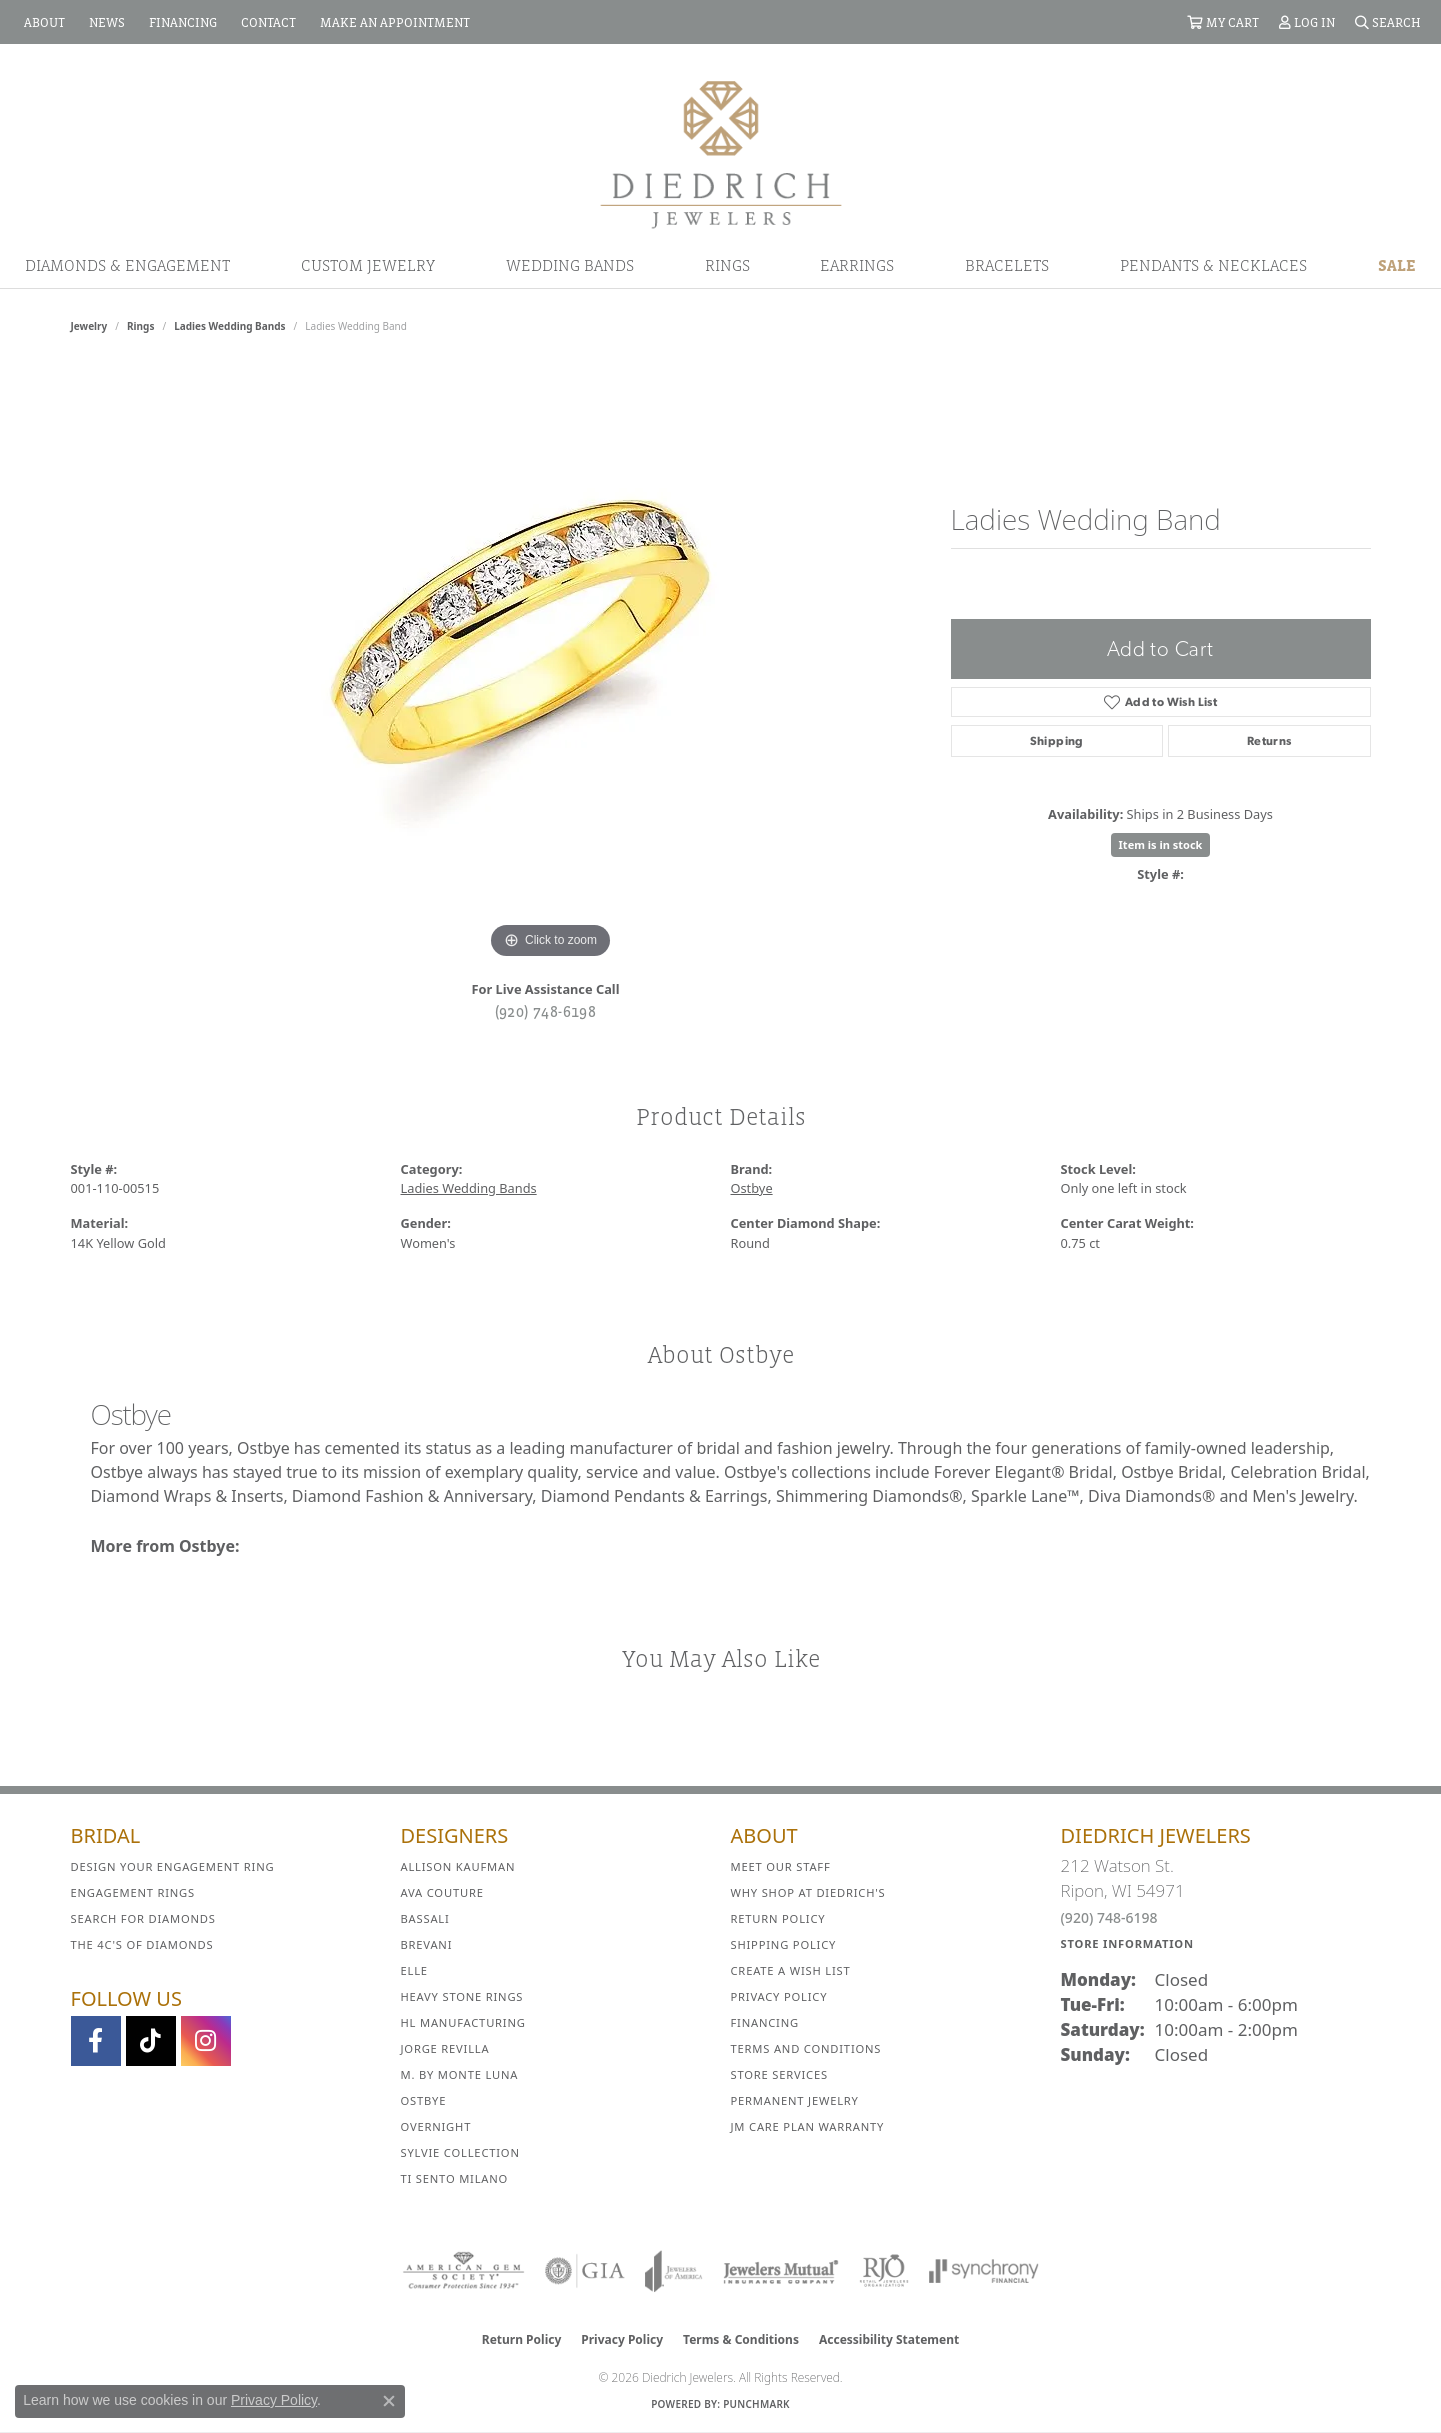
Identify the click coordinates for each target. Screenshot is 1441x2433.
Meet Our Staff (781, 1866)
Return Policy (778, 1918)
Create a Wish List (791, 1970)
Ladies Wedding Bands (229, 326)
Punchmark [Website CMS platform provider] (756, 2404)
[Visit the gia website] (585, 2271)
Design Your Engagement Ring (173, 1866)
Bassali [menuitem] (425, 1918)
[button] (1223, 22)
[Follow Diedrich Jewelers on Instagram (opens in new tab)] (206, 2041)
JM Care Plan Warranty (808, 2126)
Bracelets (1007, 265)
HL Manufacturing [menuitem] (463, 2022)
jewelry (89, 326)
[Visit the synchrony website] (984, 2271)
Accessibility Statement (889, 2339)
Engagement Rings (133, 1892)
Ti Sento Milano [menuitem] (455, 2178)
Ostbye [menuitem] (424, 2100)
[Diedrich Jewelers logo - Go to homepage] (721, 153)
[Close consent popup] (389, 2401)
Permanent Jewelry (795, 2100)
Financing (765, 2022)
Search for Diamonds (143, 1918)
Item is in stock (1161, 844)
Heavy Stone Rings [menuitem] (462, 1996)
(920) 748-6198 (546, 1011)
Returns (1269, 741)
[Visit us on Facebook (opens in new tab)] (96, 2041)
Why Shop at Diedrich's (808, 1892)
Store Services (779, 2074)
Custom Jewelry (368, 265)
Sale (1397, 265)
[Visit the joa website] (674, 2271)
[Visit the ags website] (463, 2271)
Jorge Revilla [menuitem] (445, 2048)
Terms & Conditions (741, 2339)
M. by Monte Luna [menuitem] (460, 2074)
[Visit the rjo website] (884, 2271)
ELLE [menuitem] (414, 1970)
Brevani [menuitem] (427, 1944)
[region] (551, 664)
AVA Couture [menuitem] (442, 1892)
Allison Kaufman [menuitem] (458, 1866)
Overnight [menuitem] (436, 2126)
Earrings (857, 265)
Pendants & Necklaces (1213, 265)
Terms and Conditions (806, 2048)
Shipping (1057, 741)
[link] (42, 22)
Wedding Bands (570, 265)
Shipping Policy (784, 1944)
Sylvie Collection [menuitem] (460, 2152)
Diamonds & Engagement (127, 265)
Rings (727, 265)
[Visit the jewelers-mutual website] (780, 2271)
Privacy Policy (779, 1996)
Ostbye (752, 1188)
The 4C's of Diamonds (142, 1944)
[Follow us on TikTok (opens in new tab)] (151, 2041)
